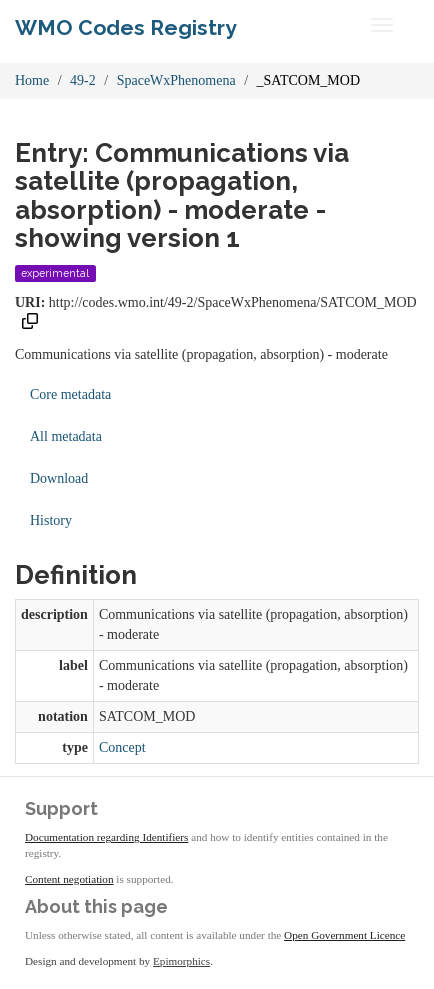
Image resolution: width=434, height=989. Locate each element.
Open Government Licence (344, 935)
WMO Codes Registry (126, 27)
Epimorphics (181, 961)
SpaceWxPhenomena (176, 80)
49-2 (83, 80)
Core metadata (70, 394)
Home (32, 80)
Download (59, 478)
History (51, 520)
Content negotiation (69, 879)
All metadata (66, 436)
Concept (122, 747)
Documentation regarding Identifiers (106, 837)
